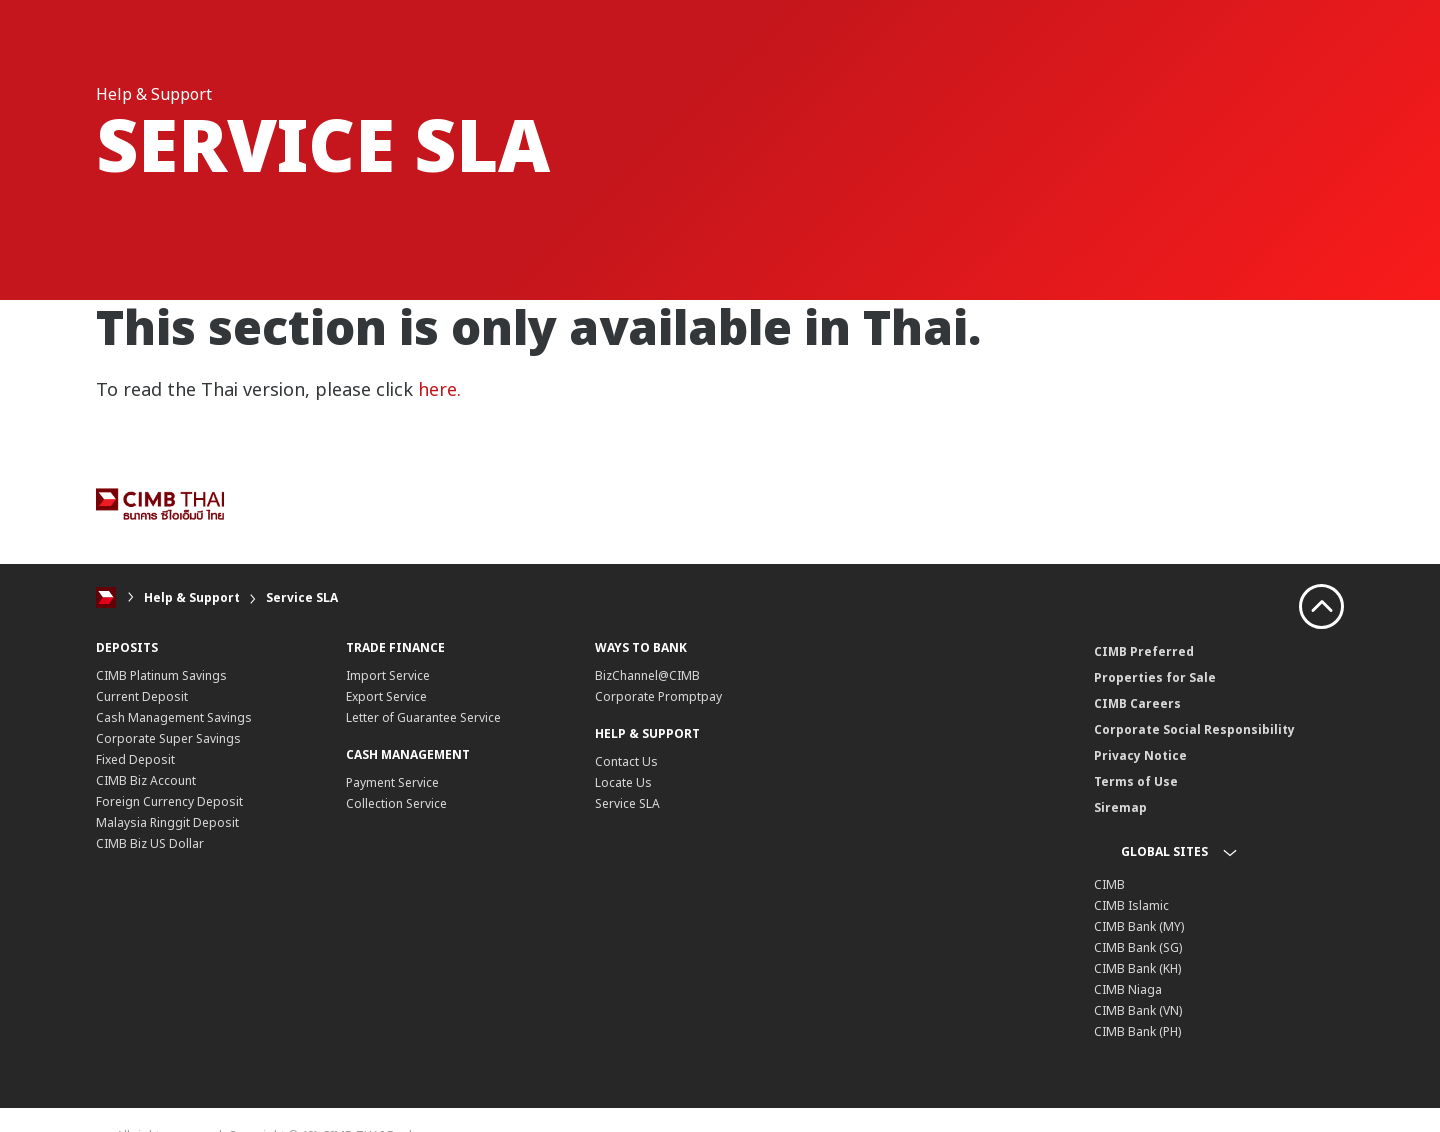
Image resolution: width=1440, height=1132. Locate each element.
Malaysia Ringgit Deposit (167, 822)
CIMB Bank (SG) (1138, 947)
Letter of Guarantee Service (423, 717)
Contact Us (626, 761)
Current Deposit (142, 696)
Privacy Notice (1140, 755)
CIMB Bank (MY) (1139, 926)
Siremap (1120, 807)
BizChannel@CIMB (647, 675)
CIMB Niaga (1128, 989)
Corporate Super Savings (168, 738)
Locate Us (623, 782)
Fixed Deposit (135, 759)
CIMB (1109, 884)
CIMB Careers (1137, 703)
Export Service (386, 696)
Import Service (388, 675)
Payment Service (392, 782)
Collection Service (396, 803)
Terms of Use (1136, 781)
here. (437, 389)
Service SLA (302, 597)
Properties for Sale (1155, 677)
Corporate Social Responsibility (1194, 729)
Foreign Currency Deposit (169, 801)
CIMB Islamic (1131, 905)
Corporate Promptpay (658, 696)
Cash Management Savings (174, 717)
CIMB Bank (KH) (1137, 968)
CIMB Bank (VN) (1138, 1010)
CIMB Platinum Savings (161, 675)
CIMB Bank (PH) (1137, 1031)
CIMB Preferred (1144, 651)
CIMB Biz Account (146, 780)
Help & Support (192, 597)
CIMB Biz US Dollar (150, 843)
